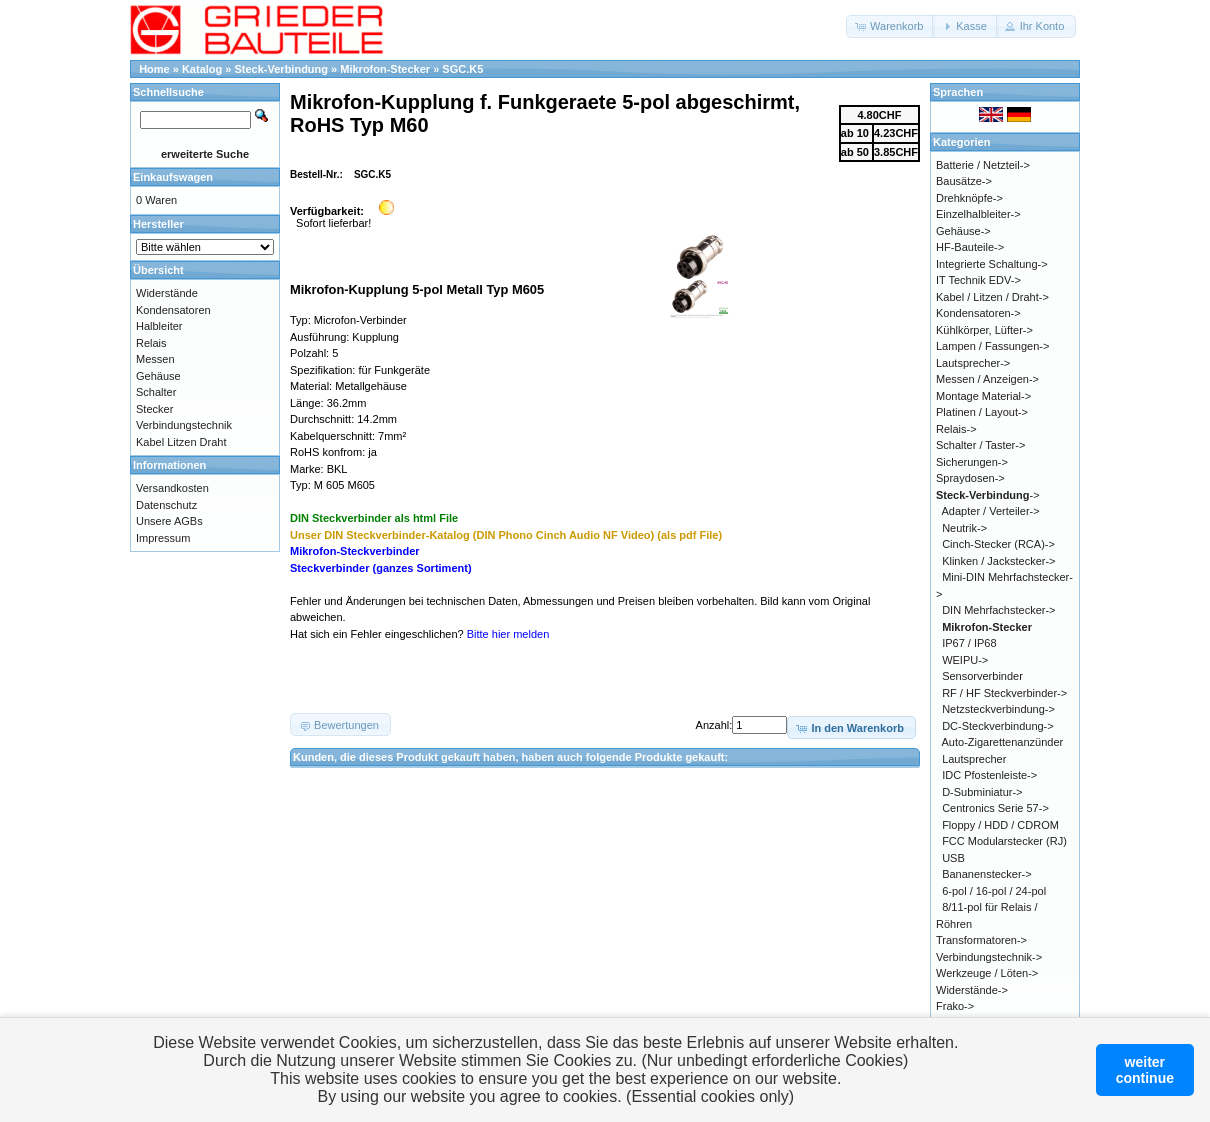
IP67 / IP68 (969, 643)
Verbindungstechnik (184, 425)
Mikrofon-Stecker (385, 69)
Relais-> (956, 429)
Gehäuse (158, 376)
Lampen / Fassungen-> (992, 346)
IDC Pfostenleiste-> (989, 775)
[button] (890, 26)
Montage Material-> (983, 396)
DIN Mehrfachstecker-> (998, 610)
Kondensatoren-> (978, 313)
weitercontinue (1145, 1070)
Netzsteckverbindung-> (998, 709)
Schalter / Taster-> (980, 445)
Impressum (163, 538)
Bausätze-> (964, 181)
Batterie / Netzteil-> (983, 165)
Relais (151, 343)
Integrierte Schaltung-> (992, 264)
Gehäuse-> (963, 231)
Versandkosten (172, 488)
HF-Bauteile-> (970, 247)
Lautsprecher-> (973, 363)
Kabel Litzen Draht (181, 442)
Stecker (154, 409)
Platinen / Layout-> (982, 412)
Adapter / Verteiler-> (991, 511)
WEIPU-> (965, 660)
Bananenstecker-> (987, 874)
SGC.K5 (462, 69)
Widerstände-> (972, 990)
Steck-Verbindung (282, 69)
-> (988, 495)
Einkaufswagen (173, 177)
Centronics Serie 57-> (995, 808)
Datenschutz (166, 505)
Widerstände (167, 293)
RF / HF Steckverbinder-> (1004, 693)
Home (154, 69)
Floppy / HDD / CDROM (1000, 825)
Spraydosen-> (970, 478)
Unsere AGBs (169, 521)
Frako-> (955, 1006)
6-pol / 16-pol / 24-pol (994, 891)
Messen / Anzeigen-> (987, 379)
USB (953, 858)
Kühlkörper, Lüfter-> (984, 330)
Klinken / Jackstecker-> (998, 561)
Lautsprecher (974, 759)
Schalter (156, 392)
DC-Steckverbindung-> (998, 726)
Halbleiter (159, 326)
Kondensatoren (173, 310)
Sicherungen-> (972, 462)
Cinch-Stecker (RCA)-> (998, 544)
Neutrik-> (964, 528)
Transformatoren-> (981, 940)
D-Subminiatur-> (982, 792)
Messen (155, 359)
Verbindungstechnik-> (989, 957)
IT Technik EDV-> (978, 280)
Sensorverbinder (982, 676)
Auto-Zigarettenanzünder (1003, 742)
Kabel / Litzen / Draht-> (992, 297)
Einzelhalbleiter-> (978, 214)
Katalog (202, 69)
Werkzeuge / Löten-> (987, 973)
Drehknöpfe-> (969, 198)
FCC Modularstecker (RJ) (1004, 841)
